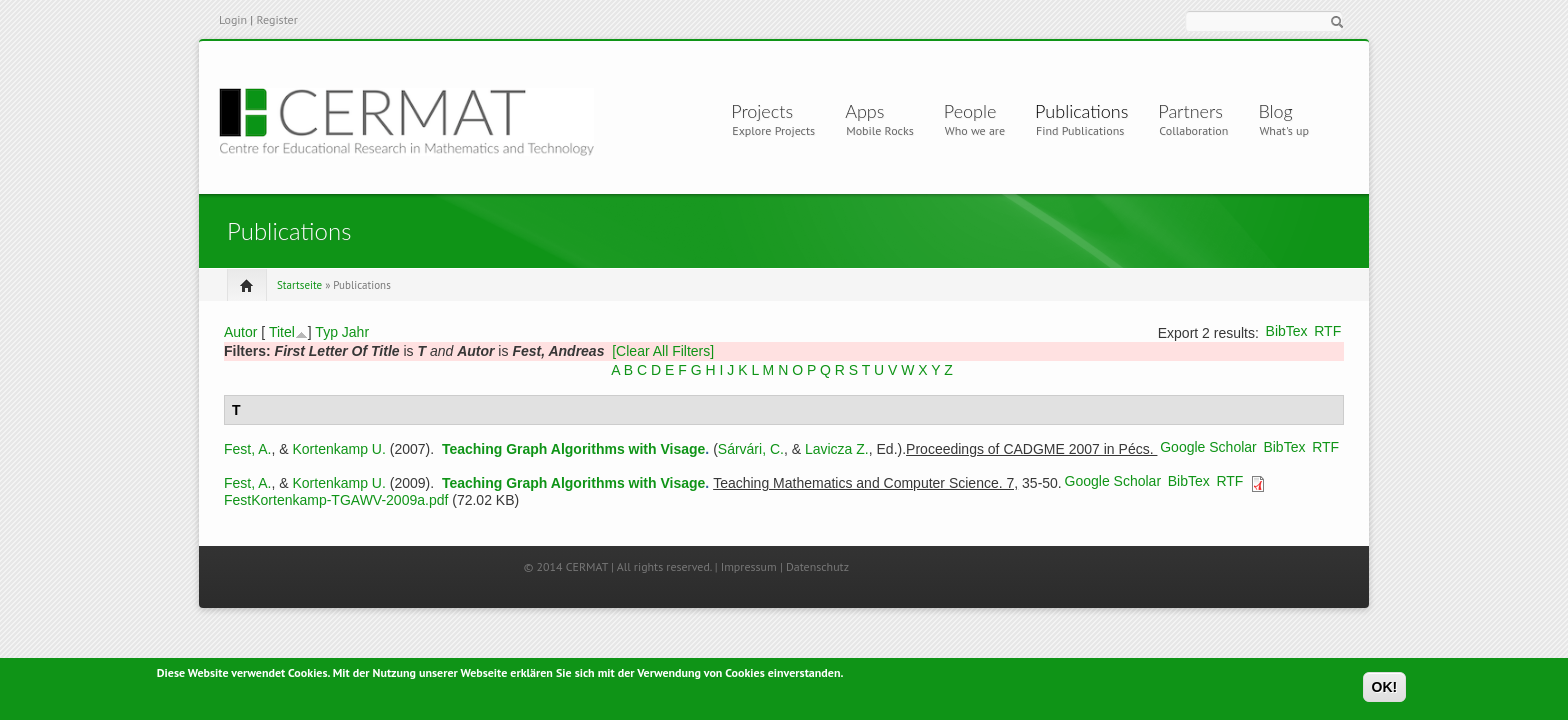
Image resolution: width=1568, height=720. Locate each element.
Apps (872, 111)
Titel (282, 332)
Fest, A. (247, 449)
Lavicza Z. (837, 449)
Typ (326, 332)
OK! (1385, 690)
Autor (240, 332)
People (970, 111)
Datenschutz (817, 566)
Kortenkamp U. (338, 449)
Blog (1275, 111)
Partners (1190, 111)
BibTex (1287, 331)
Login (233, 19)
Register (276, 19)
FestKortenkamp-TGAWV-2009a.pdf (336, 500)
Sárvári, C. (751, 449)
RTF (1327, 331)
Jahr (355, 332)
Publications (1081, 111)
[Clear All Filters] (663, 351)
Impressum (749, 566)
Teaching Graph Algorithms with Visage (573, 449)
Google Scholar (1208, 447)
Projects (766, 111)
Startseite (299, 285)
